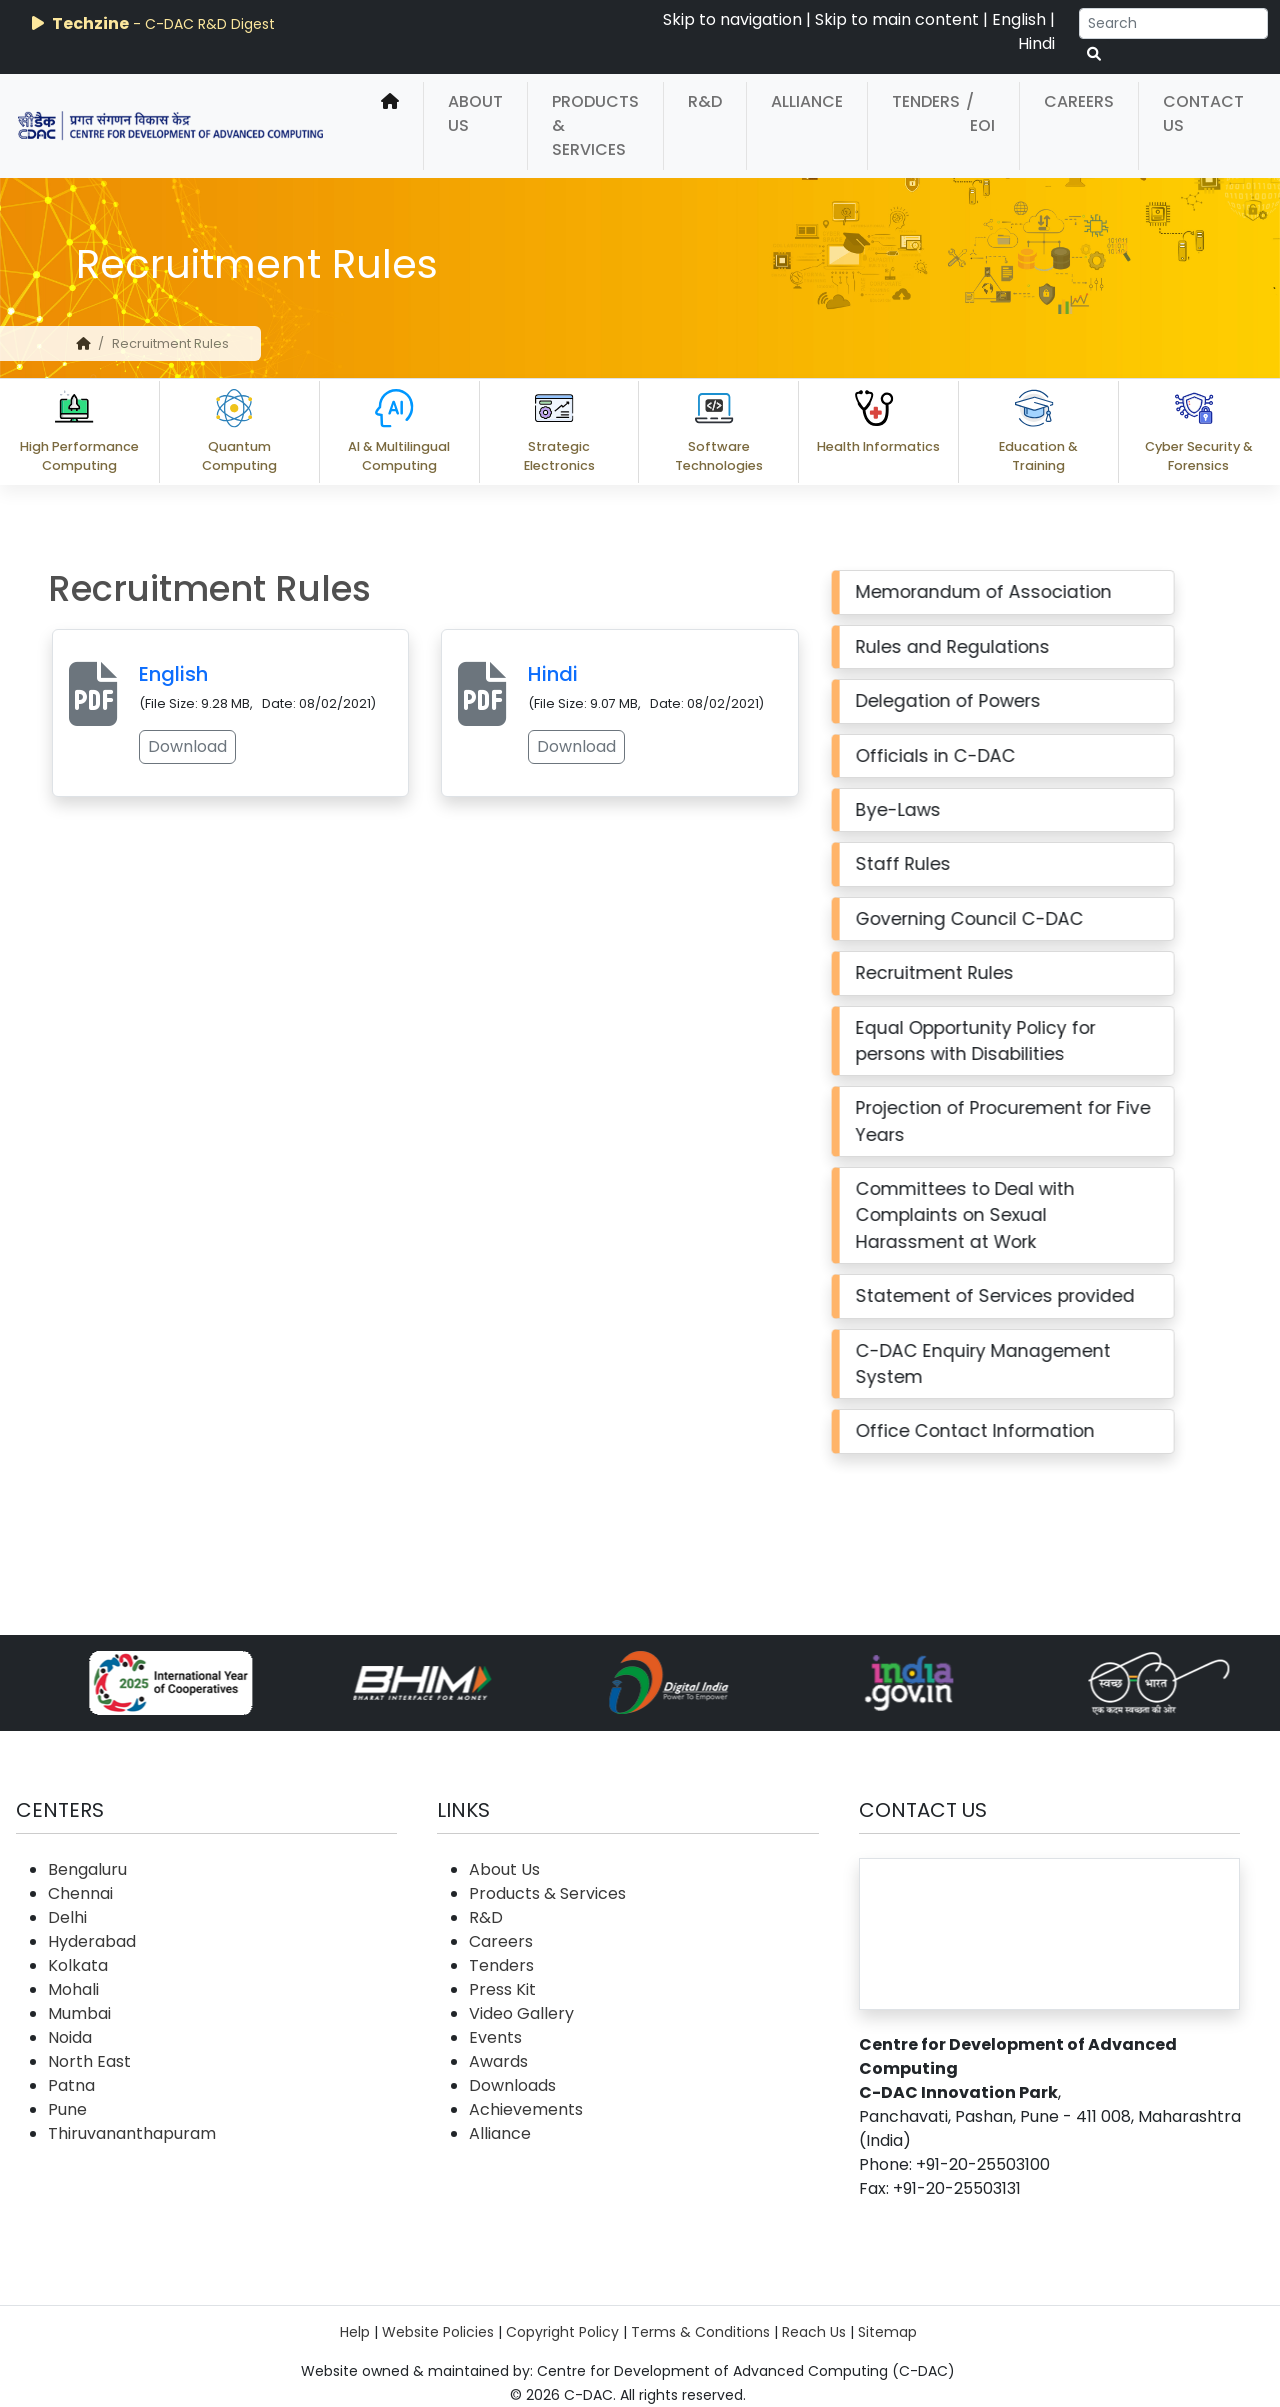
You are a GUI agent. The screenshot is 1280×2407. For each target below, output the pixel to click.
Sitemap (887, 2332)
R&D (705, 101)
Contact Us (1203, 113)
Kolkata (78, 1965)
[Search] (1173, 23)
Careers (1079, 101)
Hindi (1036, 43)
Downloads (512, 2085)
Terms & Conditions (700, 2332)
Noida (70, 2037)
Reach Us (814, 2332)
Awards (498, 2061)
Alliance (807, 101)
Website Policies (438, 2332)
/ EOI (980, 113)
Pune (67, 2109)
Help (355, 2332)
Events (495, 2037)
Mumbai (79, 2013)
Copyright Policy (562, 2332)
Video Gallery (521, 2013)
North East (89, 2061)
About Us (475, 113)
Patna (71, 2085)
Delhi (67, 1917)
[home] (390, 126)
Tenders (926, 101)
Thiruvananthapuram (132, 2133)
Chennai (80, 1893)
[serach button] (1094, 54)
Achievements (526, 2109)
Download (144, 746)
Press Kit (502, 1989)
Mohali (73, 1989)
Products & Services (595, 125)
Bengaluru (87, 1869)
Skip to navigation (732, 19)
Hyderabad (92, 1941)
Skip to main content (897, 19)
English (1019, 19)
